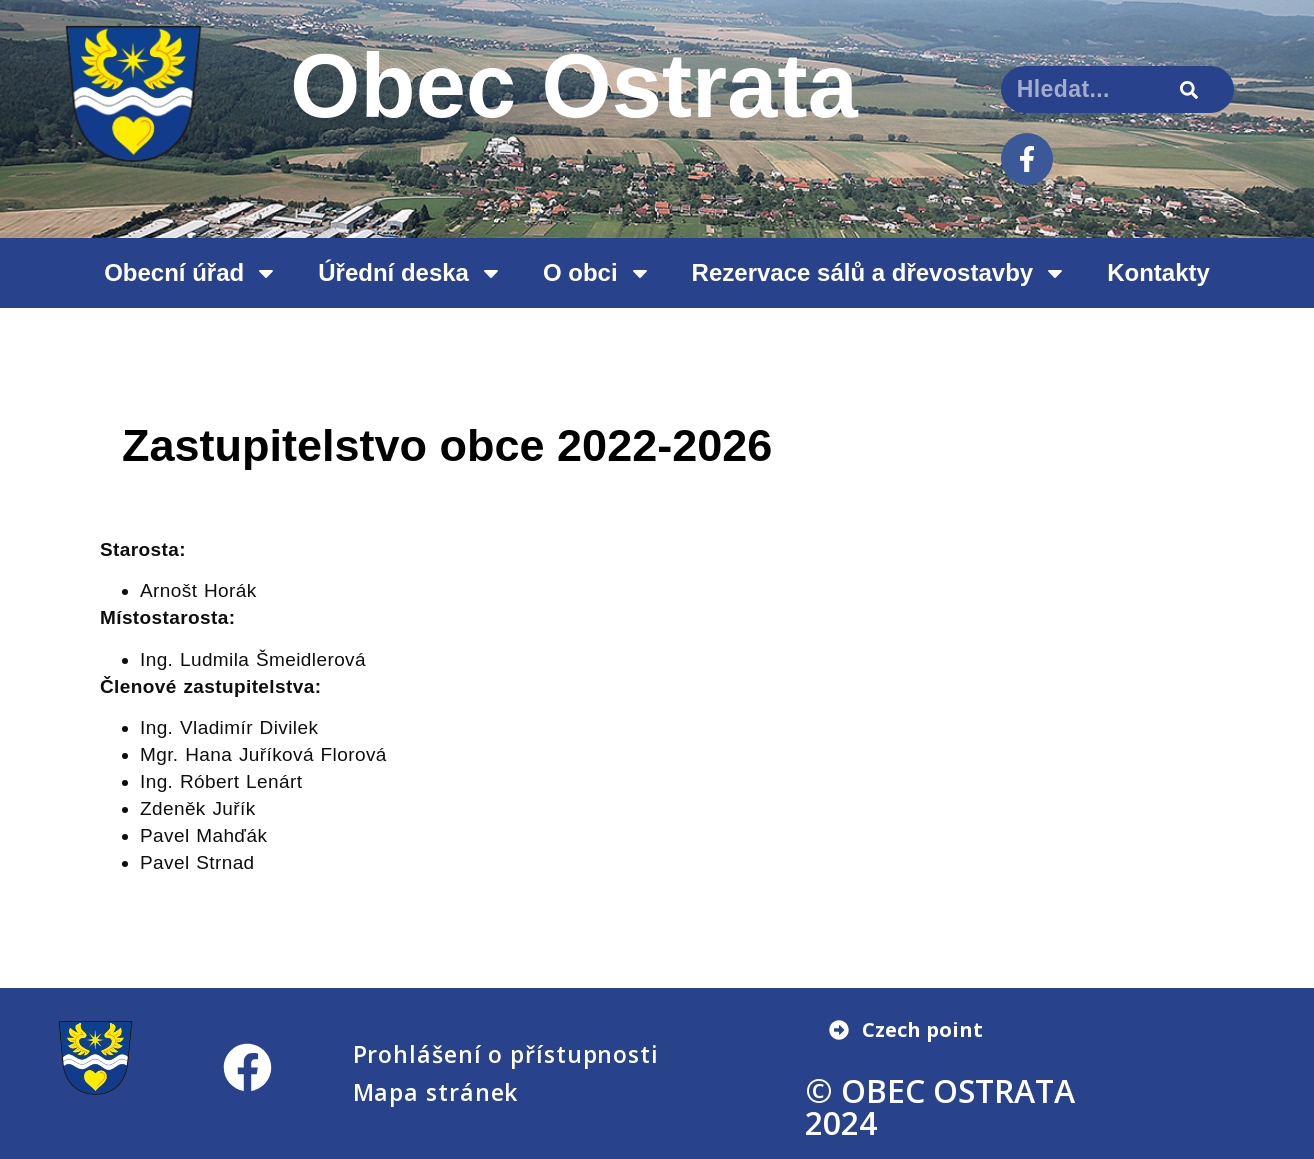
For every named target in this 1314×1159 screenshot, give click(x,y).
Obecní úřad (191, 273)
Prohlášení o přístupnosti (506, 1054)
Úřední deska (410, 273)
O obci (597, 273)
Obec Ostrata (574, 86)
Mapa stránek (436, 1092)
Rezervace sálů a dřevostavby (880, 273)
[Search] (1188, 89)
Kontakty (1158, 272)
